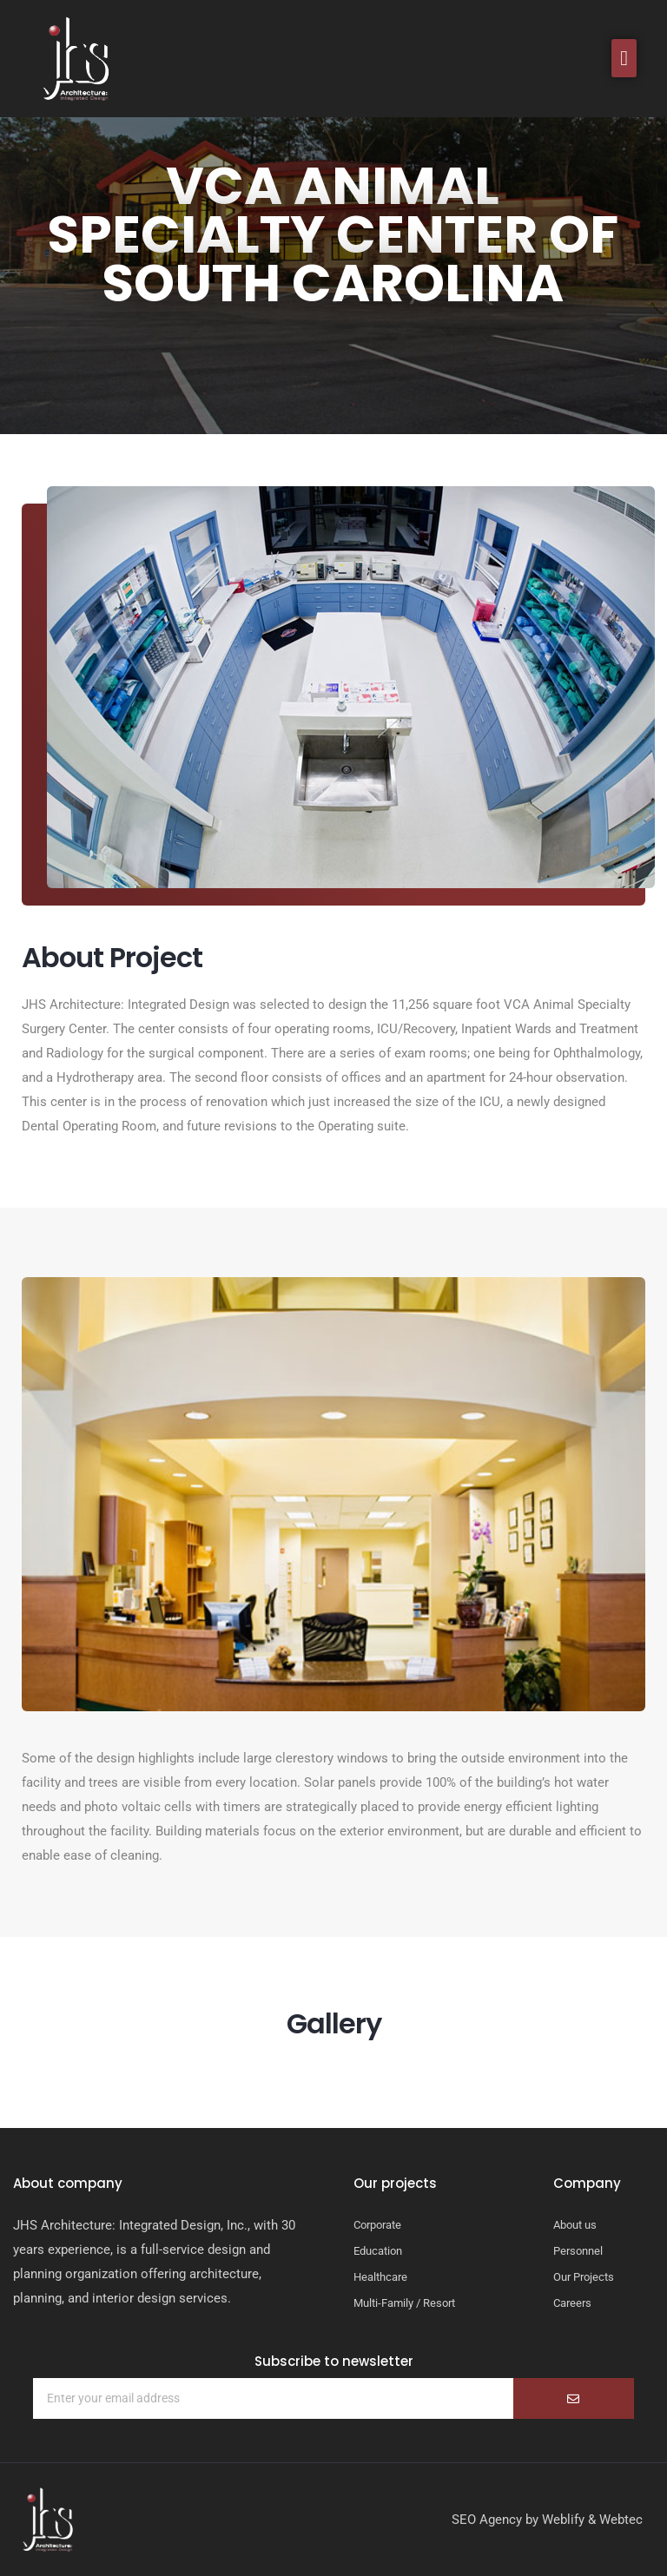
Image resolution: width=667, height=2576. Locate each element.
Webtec (621, 2519)
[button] (624, 58)
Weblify (563, 2519)
